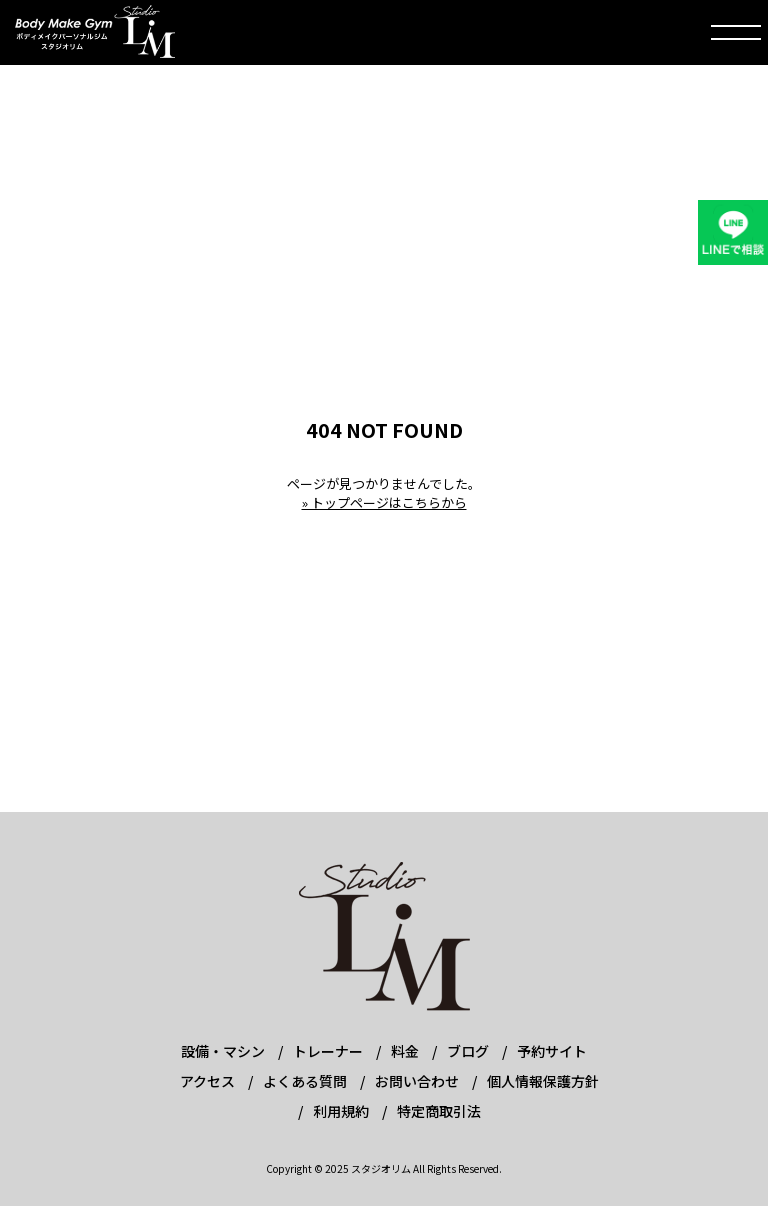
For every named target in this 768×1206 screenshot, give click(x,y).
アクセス (207, 1081)
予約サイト (552, 1051)
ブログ (468, 1051)
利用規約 (341, 1111)
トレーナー (328, 1051)
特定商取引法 (439, 1111)
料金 (405, 1051)
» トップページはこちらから (384, 502)
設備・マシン (223, 1051)
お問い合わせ (417, 1081)
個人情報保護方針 (543, 1081)
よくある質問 (305, 1081)
